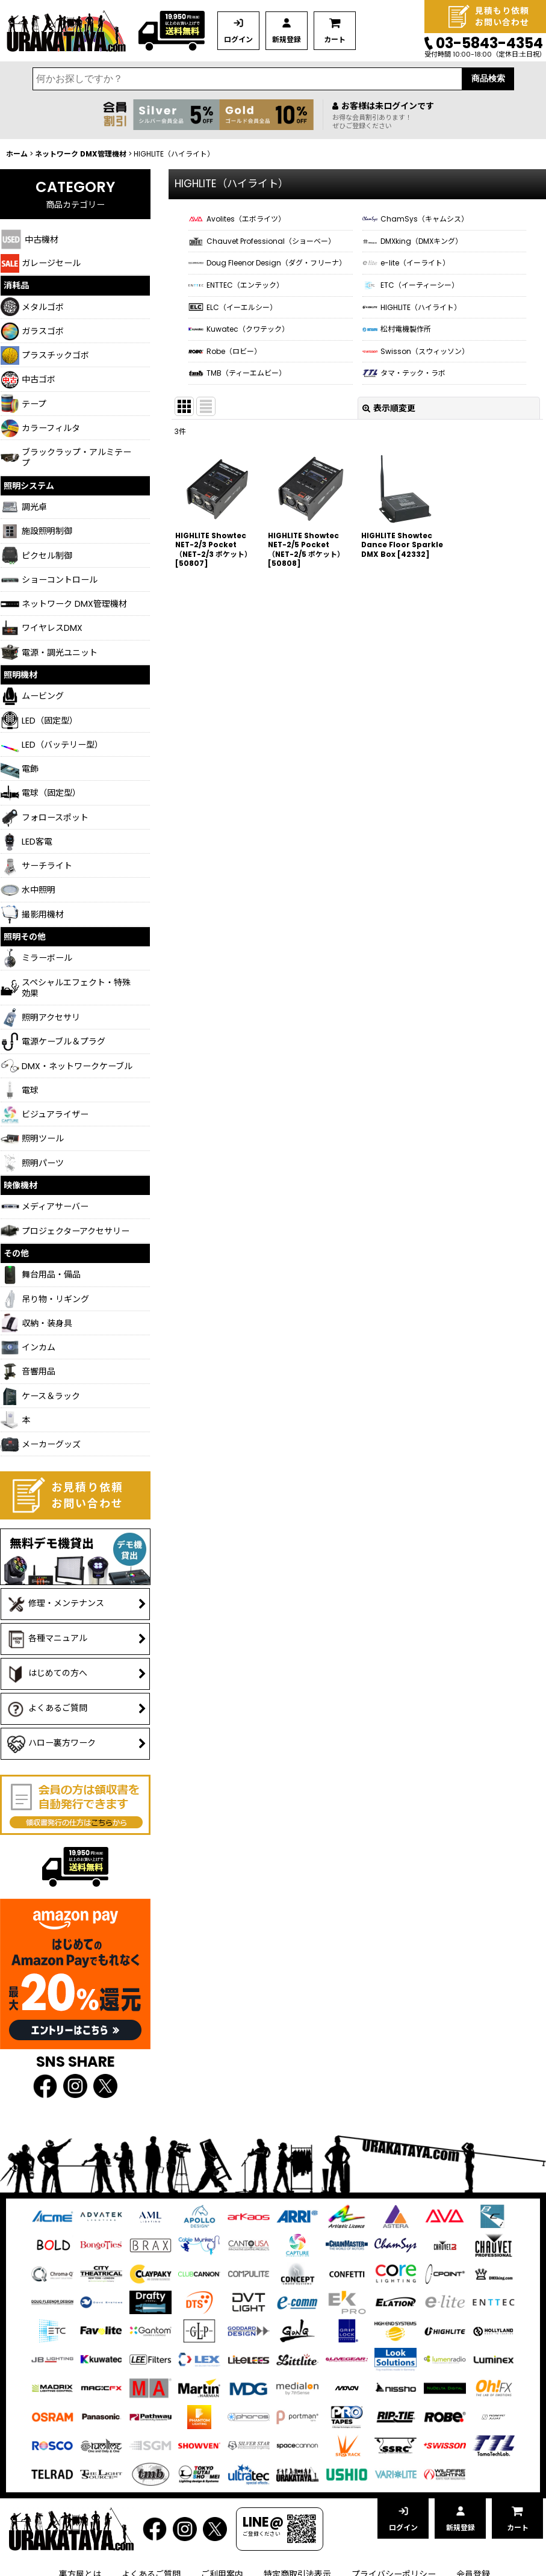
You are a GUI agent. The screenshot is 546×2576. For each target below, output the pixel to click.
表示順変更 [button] (388, 408)
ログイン (238, 39)
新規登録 (286, 39)
